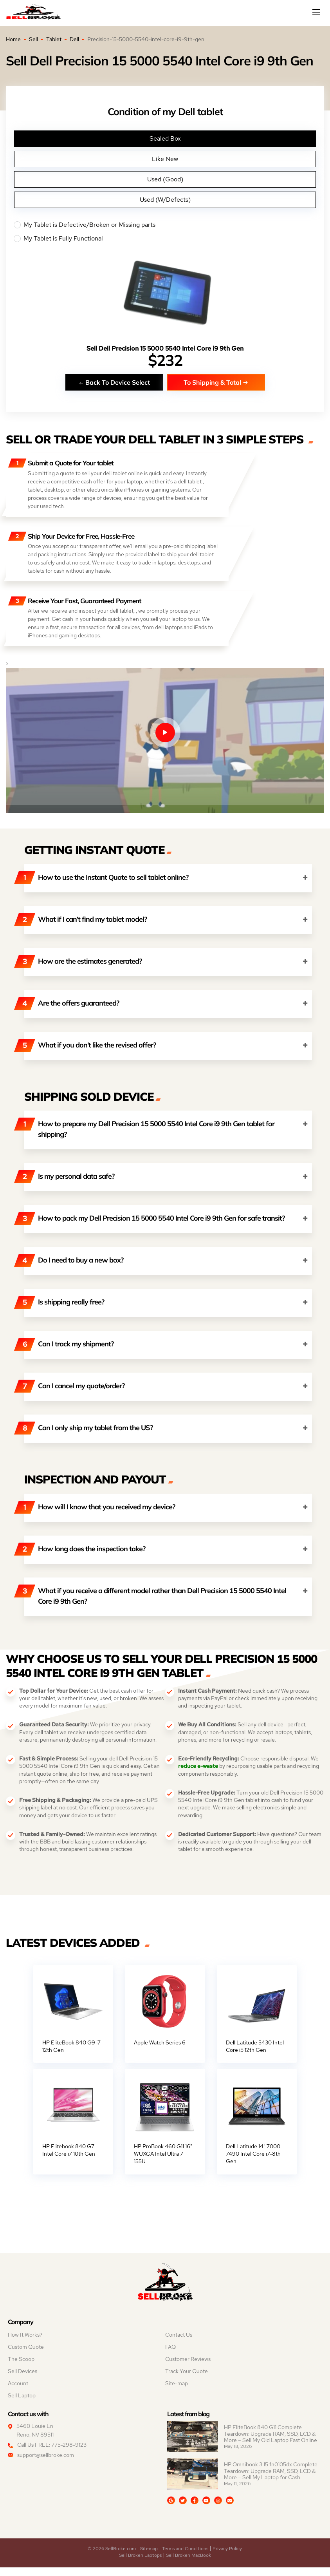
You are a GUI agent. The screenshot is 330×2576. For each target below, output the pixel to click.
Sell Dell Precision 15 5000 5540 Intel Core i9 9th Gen (165, 348)
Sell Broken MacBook (188, 2564)
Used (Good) (165, 179)
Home (13, 39)
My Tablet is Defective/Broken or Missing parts (165, 225)
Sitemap (149, 2557)
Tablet (53, 39)
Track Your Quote (186, 2379)
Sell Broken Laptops (140, 2564)
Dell (74, 39)
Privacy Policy (227, 2557)
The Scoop (21, 2367)
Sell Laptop (22, 2404)
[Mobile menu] (317, 12)
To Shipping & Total (216, 382)
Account (18, 2391)
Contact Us (178, 2343)
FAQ (170, 2355)
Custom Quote (26, 2355)
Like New (165, 159)
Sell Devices (22, 2379)
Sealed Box (165, 138)
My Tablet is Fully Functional (165, 238)
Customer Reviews (188, 2367)
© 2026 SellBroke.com (112, 2557)
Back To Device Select (114, 382)
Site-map (176, 2391)
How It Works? (25, 2343)
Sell (33, 39)
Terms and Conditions (185, 2557)
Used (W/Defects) (165, 199)
